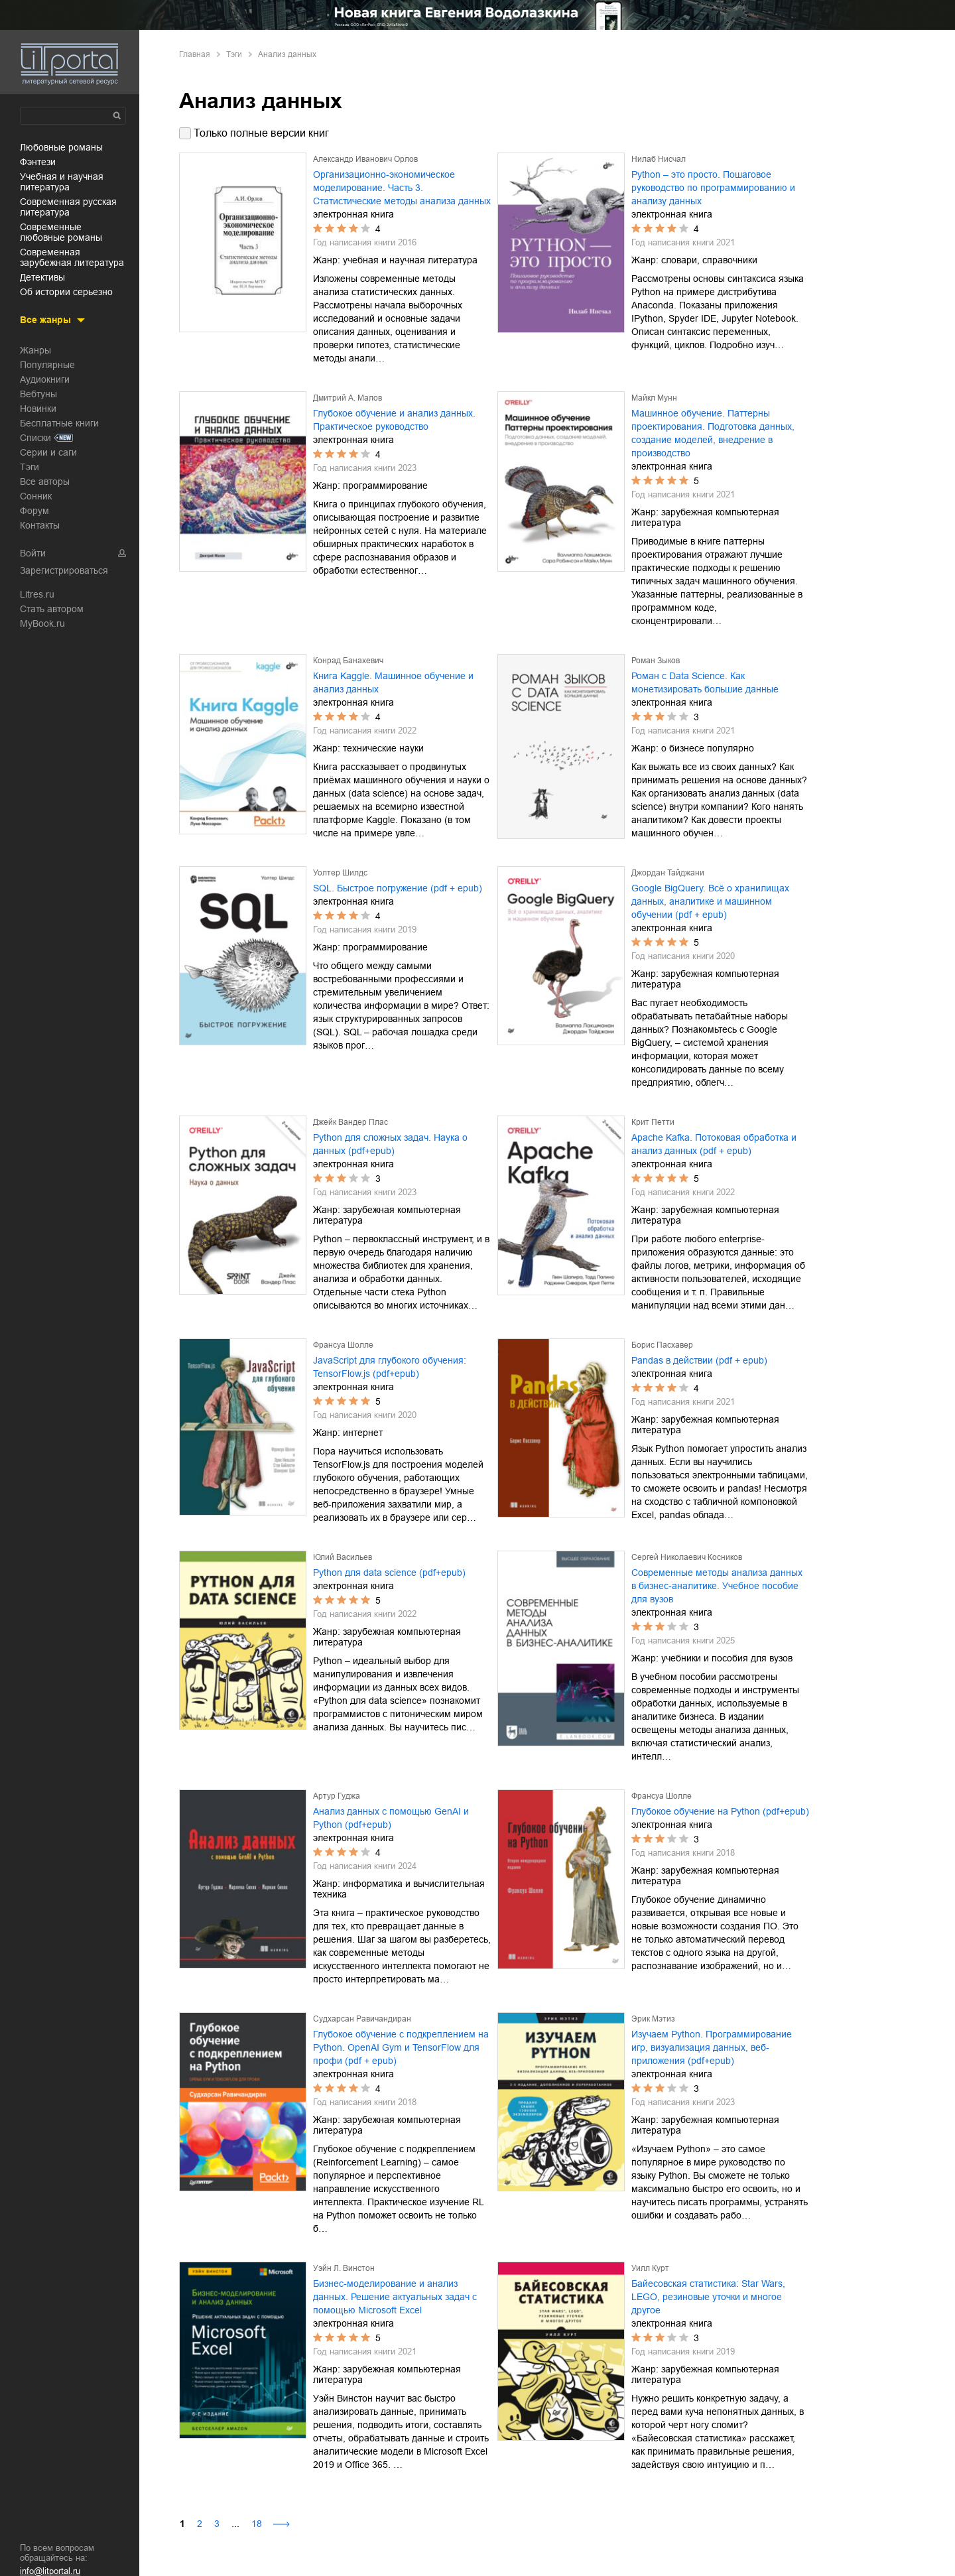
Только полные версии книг (261, 133)
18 (256, 2523)
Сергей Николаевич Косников (686, 1557)
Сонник (36, 496)
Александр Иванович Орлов (365, 159)
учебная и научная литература (61, 181)
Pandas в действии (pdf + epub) (699, 1360)
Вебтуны (38, 394)
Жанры (35, 350)
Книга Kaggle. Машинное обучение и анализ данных (393, 682)
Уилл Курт (650, 2268)
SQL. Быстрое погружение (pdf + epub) (397, 888)
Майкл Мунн (654, 398)
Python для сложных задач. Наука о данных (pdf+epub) (390, 1144)
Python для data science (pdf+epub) (389, 1572)
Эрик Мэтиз (653, 2019)
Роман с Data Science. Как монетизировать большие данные (705, 682)
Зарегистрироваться (64, 570)
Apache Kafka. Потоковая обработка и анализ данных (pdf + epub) (713, 1144)
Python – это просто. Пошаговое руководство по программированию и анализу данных (713, 187)
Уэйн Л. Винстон (344, 2268)
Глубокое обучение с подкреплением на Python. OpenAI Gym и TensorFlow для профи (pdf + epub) (401, 2047)
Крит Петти (652, 1122)
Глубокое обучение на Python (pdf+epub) (720, 1811)
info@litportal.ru (50, 2571)
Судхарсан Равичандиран (362, 2019)
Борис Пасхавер (662, 1345)
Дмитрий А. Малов (347, 398)
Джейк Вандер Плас (350, 1122)
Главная (194, 54)
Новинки (38, 408)
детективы (42, 277)
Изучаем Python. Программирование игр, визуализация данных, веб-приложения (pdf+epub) (711, 2047)
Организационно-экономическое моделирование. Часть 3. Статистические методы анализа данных (402, 187)
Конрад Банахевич (348, 660)
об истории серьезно (66, 292)
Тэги (29, 467)
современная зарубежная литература (72, 257)
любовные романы (61, 147)
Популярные (47, 364)
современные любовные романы (61, 232)
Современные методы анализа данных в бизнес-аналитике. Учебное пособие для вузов (716, 1585)
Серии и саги (48, 452)
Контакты (40, 525)
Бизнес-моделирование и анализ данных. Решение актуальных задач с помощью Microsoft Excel (395, 2296)
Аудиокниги (45, 379)
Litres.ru (37, 594)
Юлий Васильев (342, 1557)
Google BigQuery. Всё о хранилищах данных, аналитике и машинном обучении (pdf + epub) (710, 901)
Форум (34, 510)
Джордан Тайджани (667, 872)
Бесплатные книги (59, 423)
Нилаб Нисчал (658, 159)
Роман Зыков (655, 660)
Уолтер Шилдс (340, 872)
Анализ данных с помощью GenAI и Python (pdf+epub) (391, 1818)
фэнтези (38, 162)
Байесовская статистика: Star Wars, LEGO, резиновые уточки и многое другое (708, 2296)
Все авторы (45, 481)
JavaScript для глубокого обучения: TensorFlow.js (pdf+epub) (389, 1367)
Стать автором (52, 609)
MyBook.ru (42, 623)
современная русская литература (68, 207)
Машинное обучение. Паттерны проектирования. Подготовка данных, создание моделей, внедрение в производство (713, 433)
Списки (35, 437)
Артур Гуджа (336, 1796)
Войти (33, 553)
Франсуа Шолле (343, 1345)
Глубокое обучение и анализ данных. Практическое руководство (394, 420)
